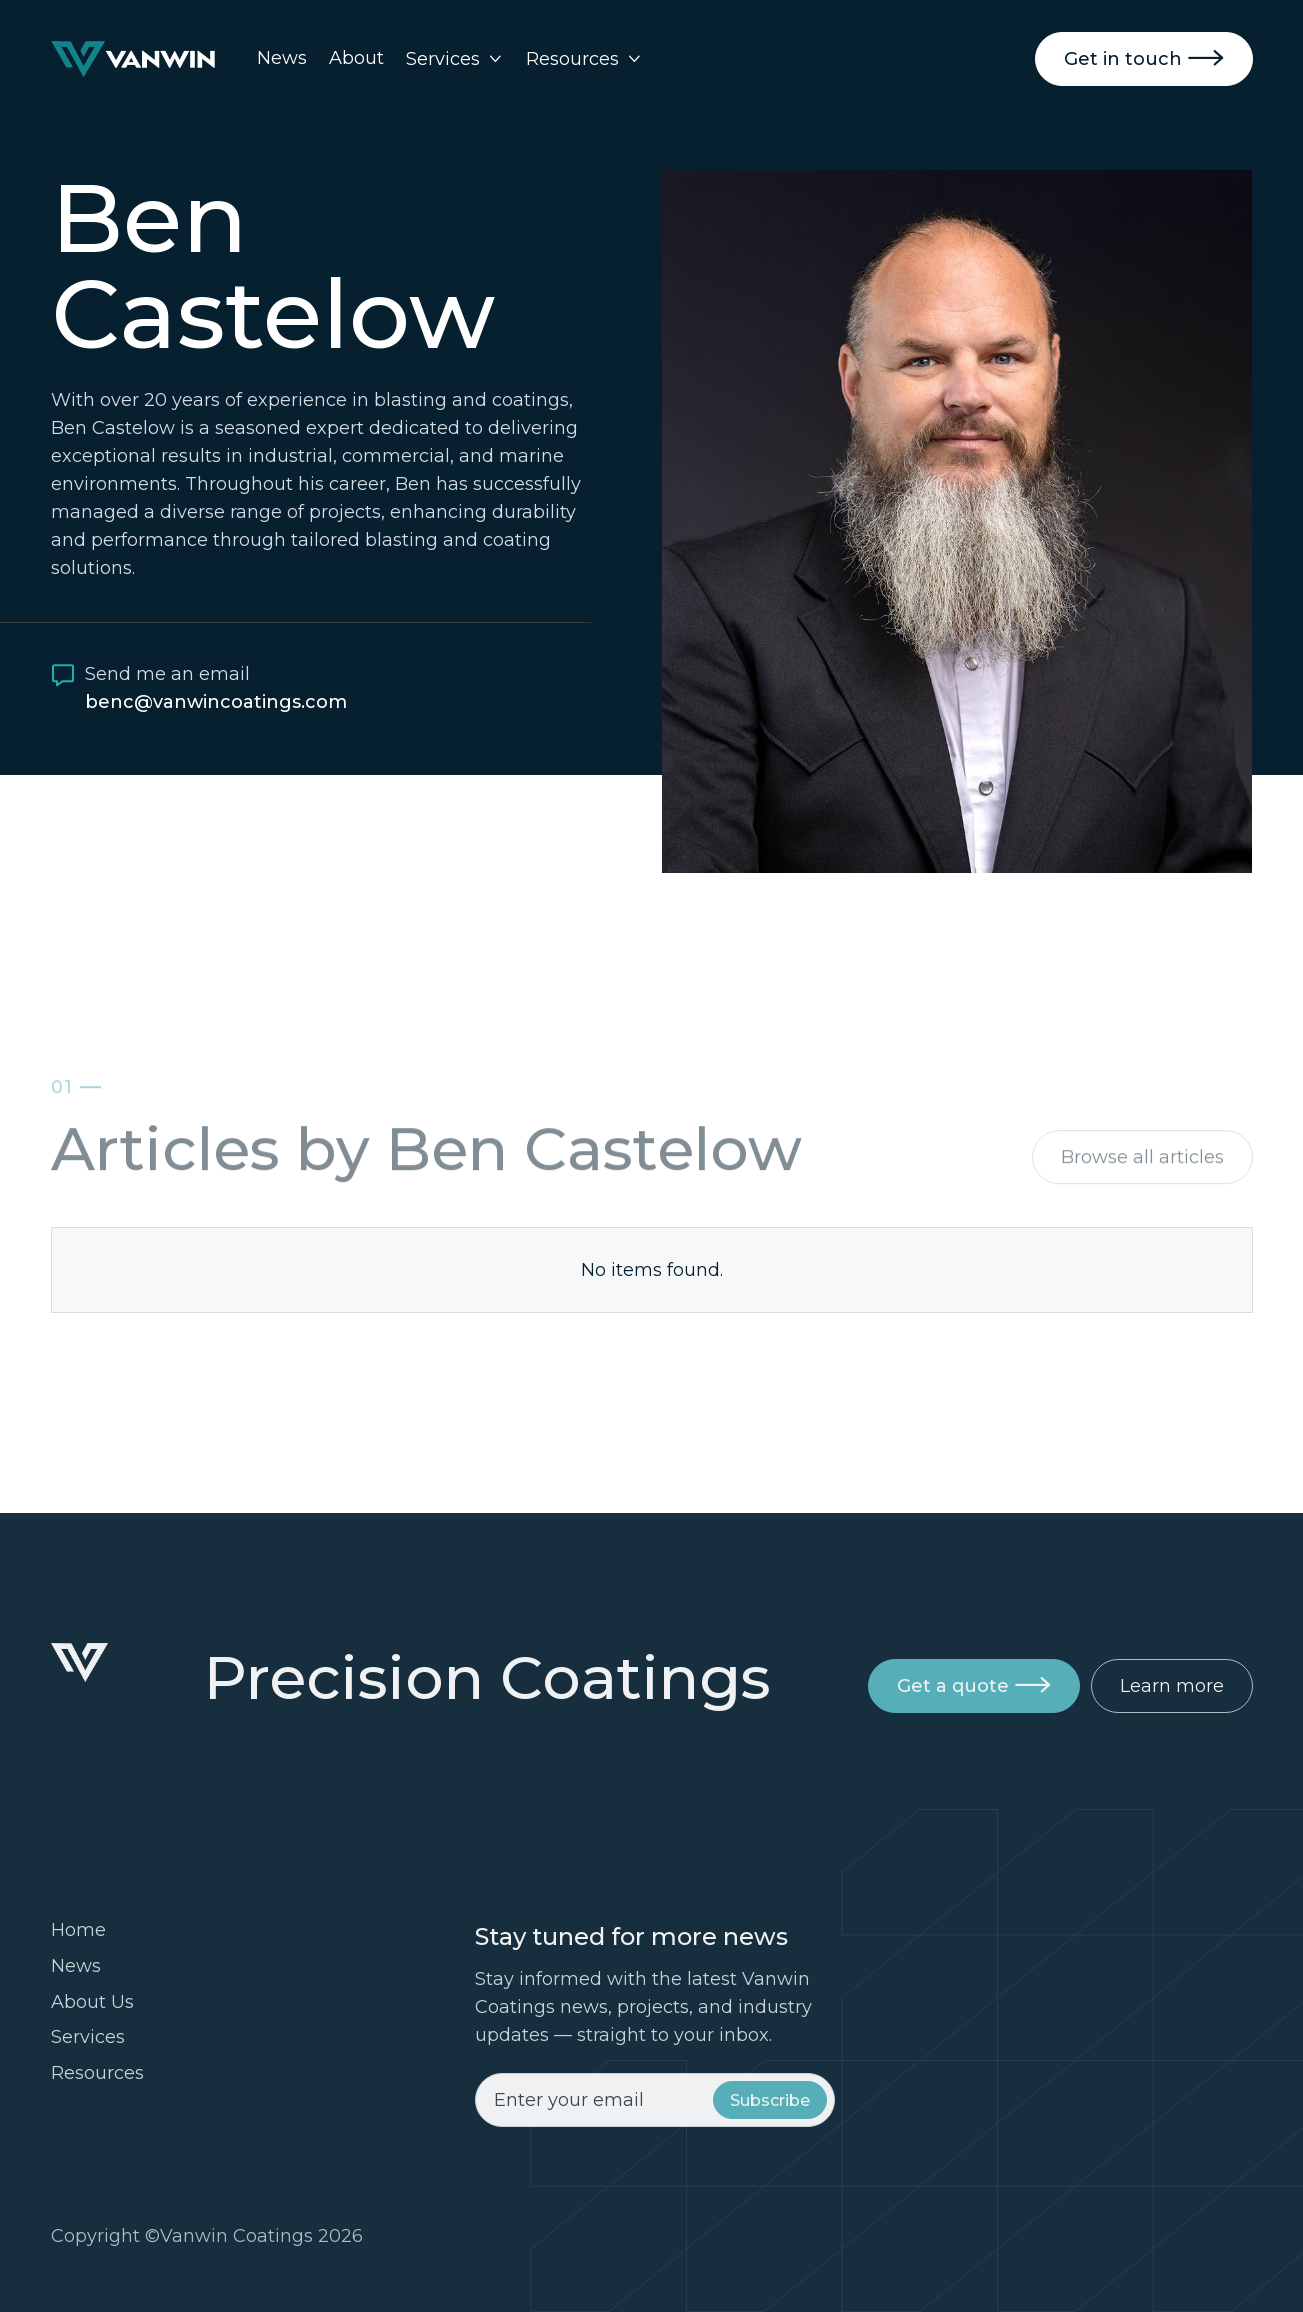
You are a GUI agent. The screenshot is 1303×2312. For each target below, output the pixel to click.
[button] (455, 59)
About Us (92, 2002)
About (356, 58)
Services (88, 2037)
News (282, 58)
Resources (97, 2073)
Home (78, 1930)
